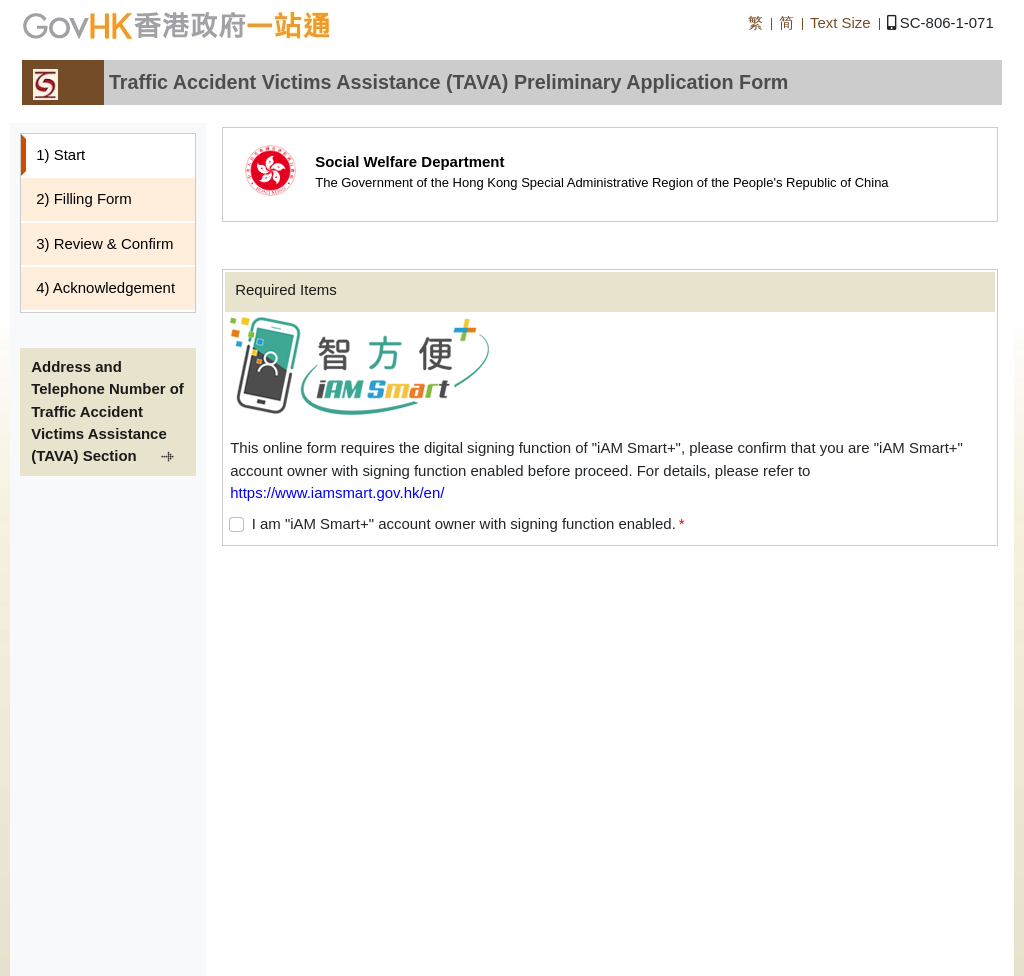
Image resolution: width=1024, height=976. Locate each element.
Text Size (840, 22)
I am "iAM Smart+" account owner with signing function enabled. (464, 523)
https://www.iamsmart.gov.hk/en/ (337, 492)
